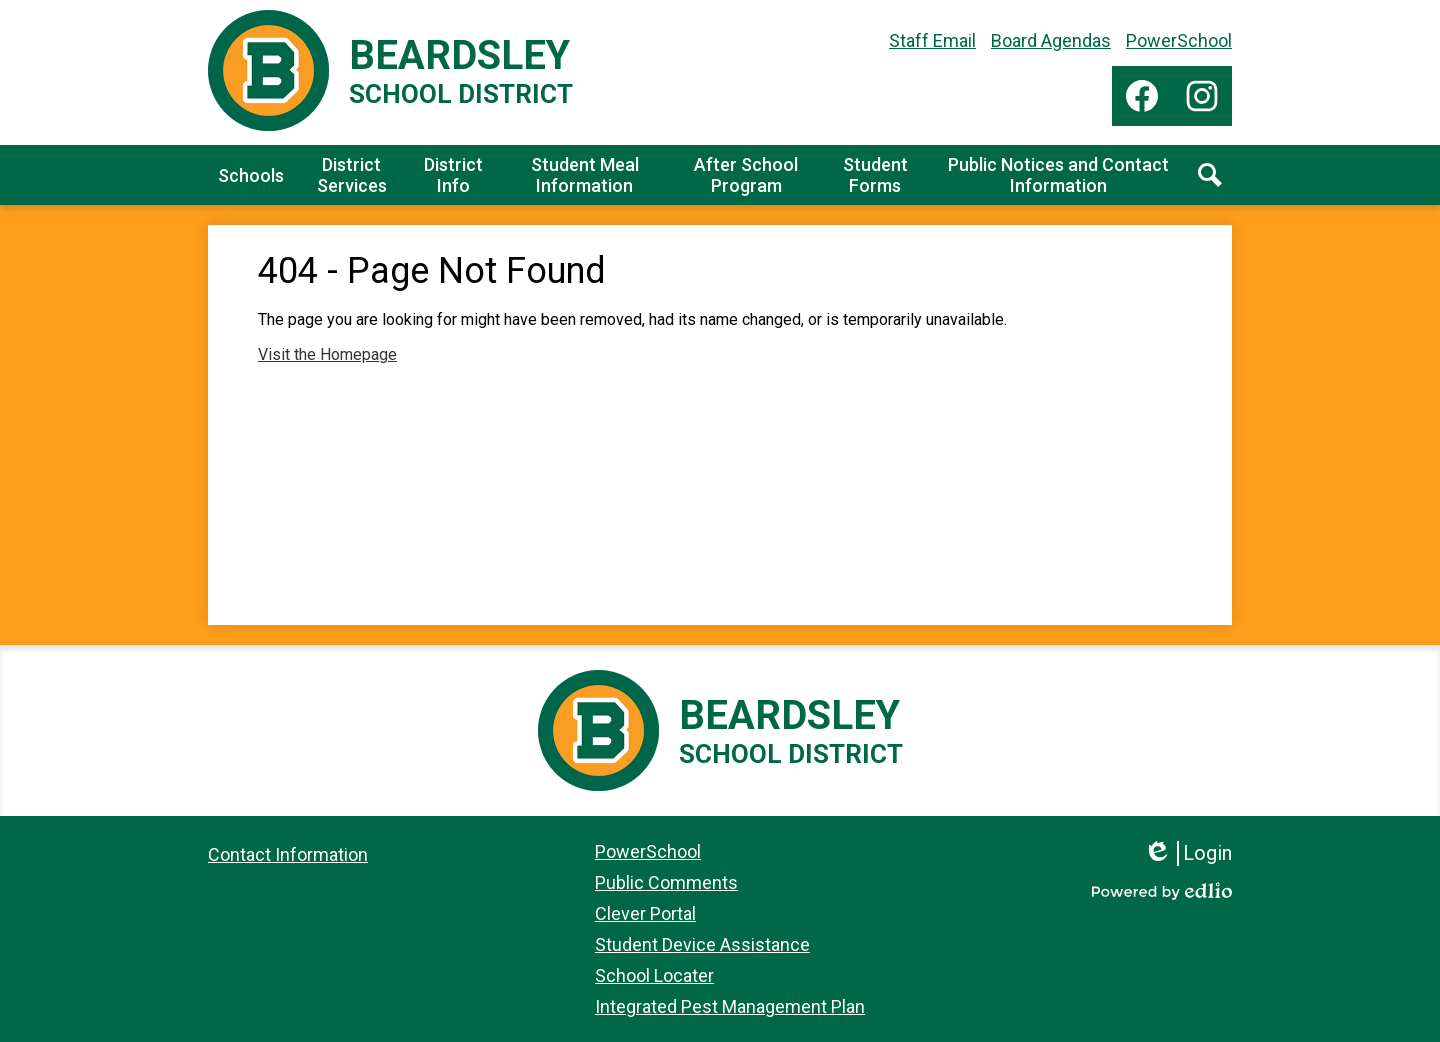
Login (1187, 853)
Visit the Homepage (327, 354)
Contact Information (288, 854)
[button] (251, 175)
